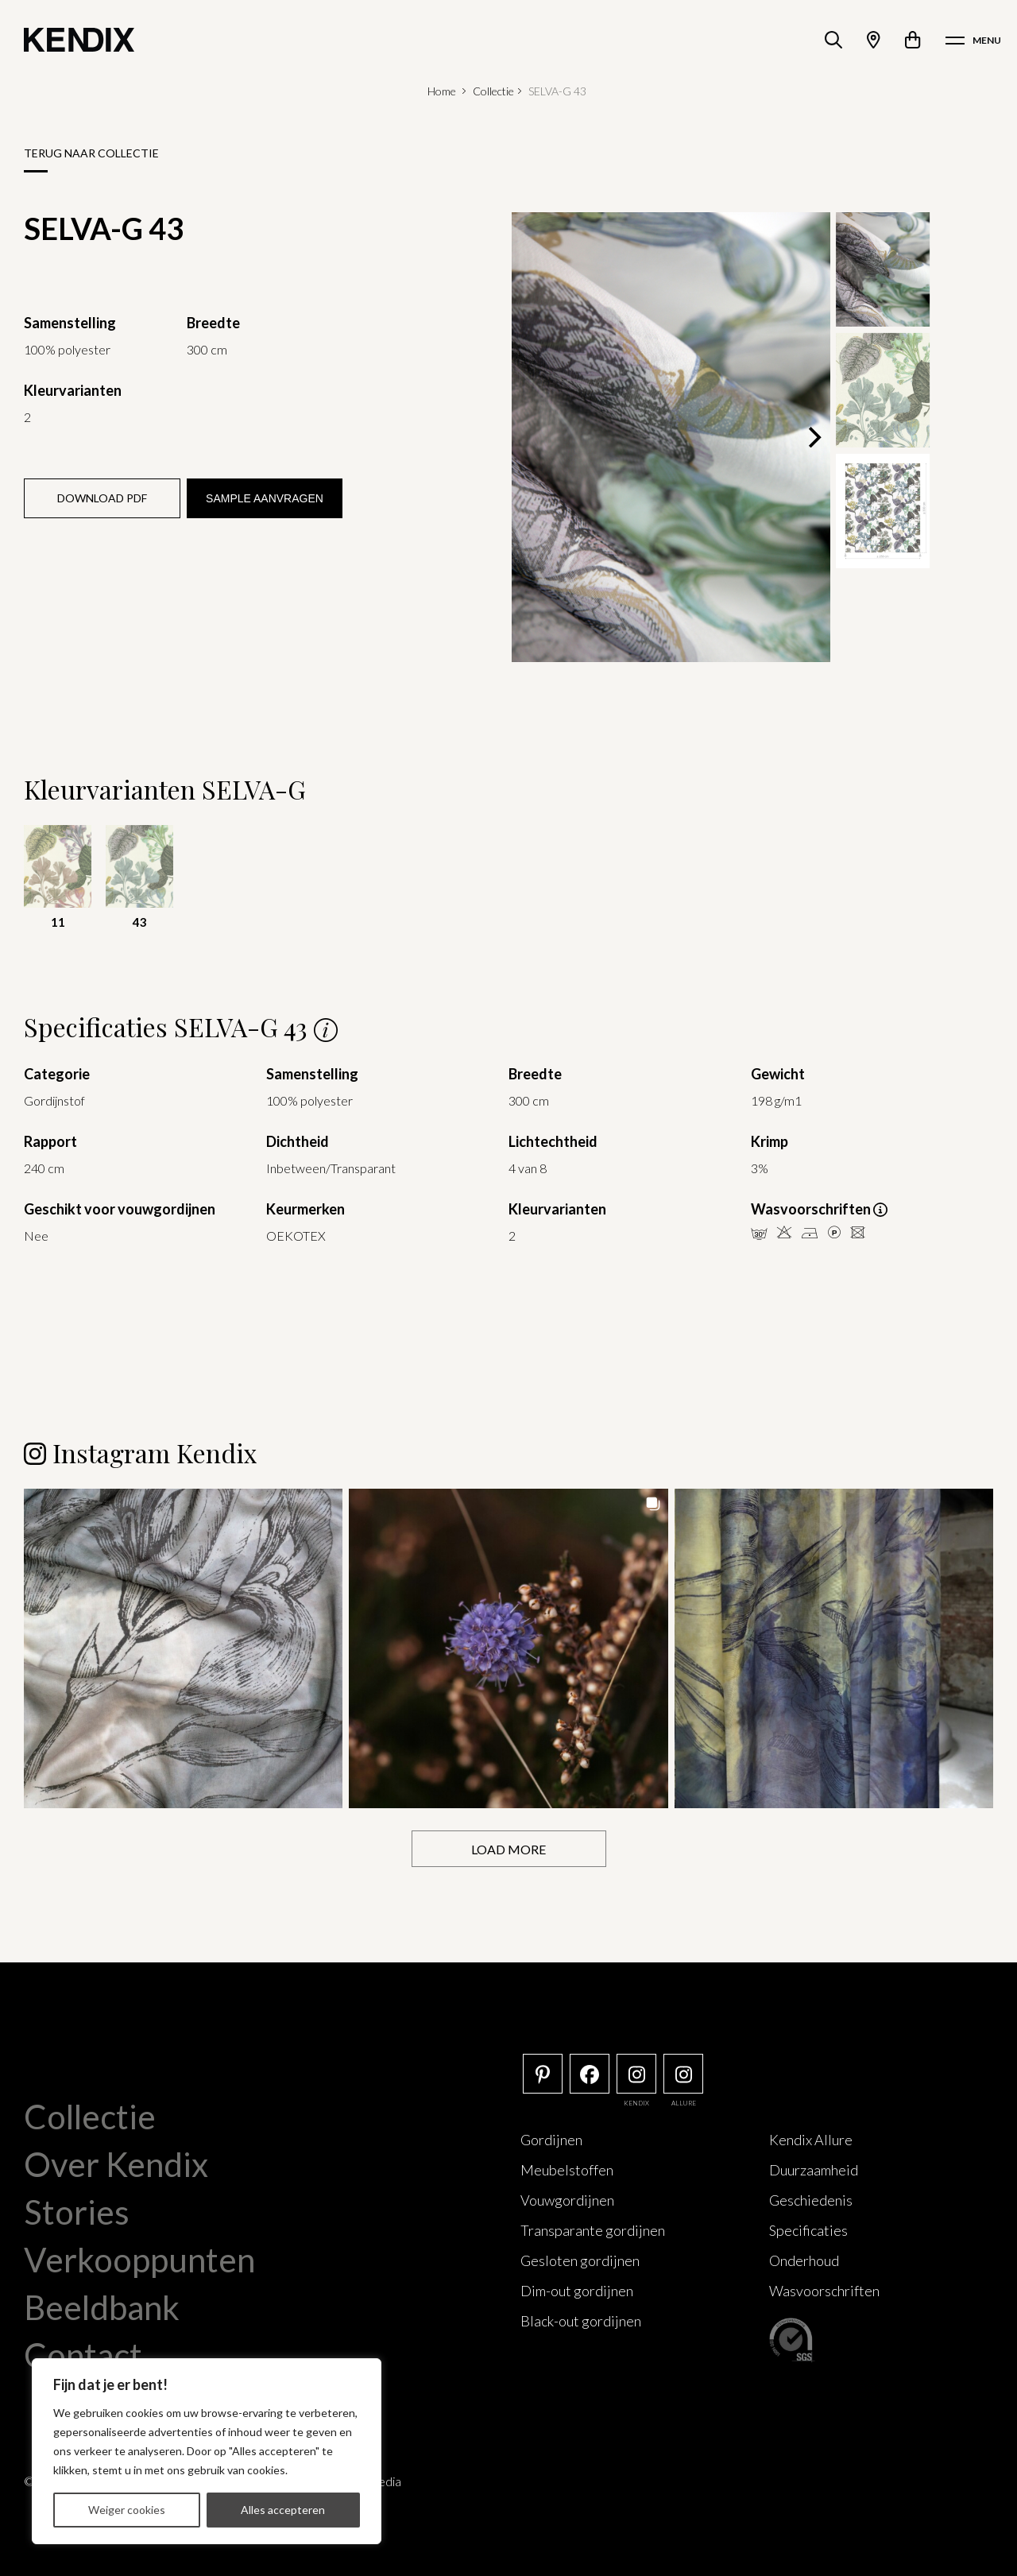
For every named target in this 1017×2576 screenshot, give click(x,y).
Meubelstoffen (566, 2170)
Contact (83, 2355)
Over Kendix (116, 2164)
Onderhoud (804, 2260)
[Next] (812, 437)
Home (441, 91)
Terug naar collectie (91, 153)
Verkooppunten (139, 2260)
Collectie (493, 91)
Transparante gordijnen (592, 2230)
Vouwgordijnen (567, 2200)
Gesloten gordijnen (580, 2260)
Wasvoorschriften (824, 2290)
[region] (206, 2451)
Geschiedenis (811, 2200)
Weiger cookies (126, 2509)
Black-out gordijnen (580, 2321)
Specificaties (808, 2230)
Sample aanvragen (264, 498)
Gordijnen (551, 2139)
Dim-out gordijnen (576, 2290)
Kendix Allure (811, 2139)
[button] (183, 1648)
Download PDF (102, 498)
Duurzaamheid (813, 2170)
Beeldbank (102, 2307)
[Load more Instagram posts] (509, 1849)
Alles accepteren (283, 2509)
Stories (77, 2212)
